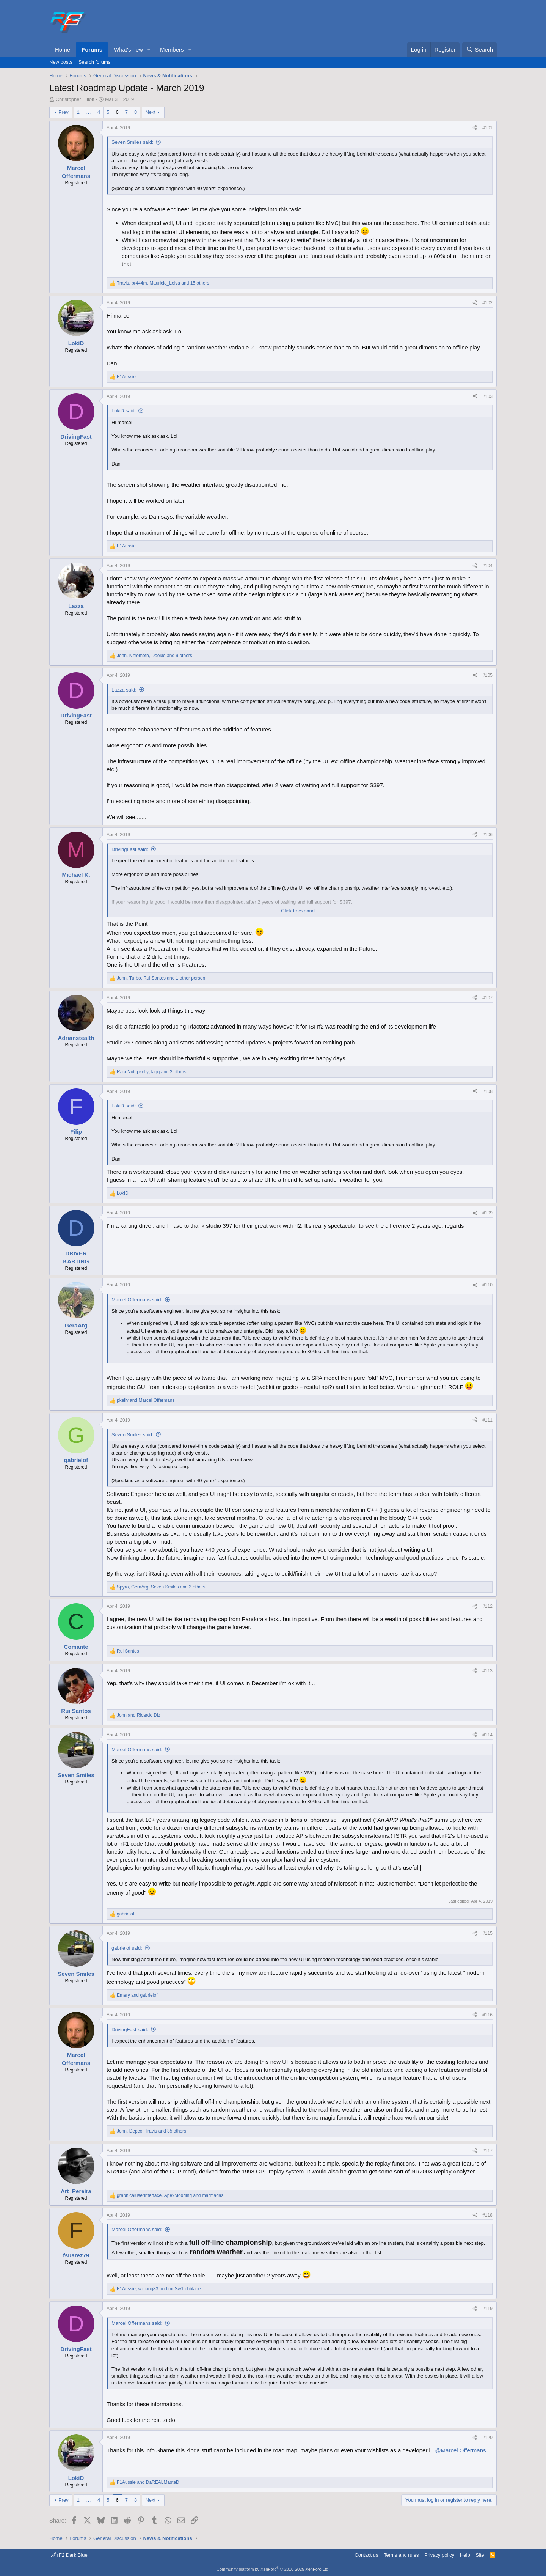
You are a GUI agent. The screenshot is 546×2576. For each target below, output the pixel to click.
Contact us (366, 2555)
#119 (487, 2308)
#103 (487, 396)
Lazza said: (123, 690)
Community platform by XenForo (273, 2569)
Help (465, 2555)
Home (62, 49)
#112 (487, 1606)
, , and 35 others (151, 2131)
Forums (92, 49)
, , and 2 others (151, 1071)
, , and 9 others (154, 655)
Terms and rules (401, 2555)
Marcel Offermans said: (136, 1299)
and (146, 1400)
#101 (487, 128)
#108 (487, 1091)
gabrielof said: (126, 1948)
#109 (487, 1213)
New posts (60, 62)
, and (170, 2195)
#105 (487, 675)
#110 (487, 1285)
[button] (149, 49)
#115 (487, 1933)
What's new (128, 49)
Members (172, 49)
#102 (487, 302)
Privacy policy (439, 2555)
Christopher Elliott (75, 99)
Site (479, 2555)
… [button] (88, 112)
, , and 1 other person (161, 978)
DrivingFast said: (129, 849)
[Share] (475, 128)
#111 (487, 1420)
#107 (487, 997)
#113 (487, 1670)
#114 (487, 1735)
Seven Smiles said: (132, 142)
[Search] (479, 49)
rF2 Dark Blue (69, 2555)
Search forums (94, 62)
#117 (487, 2150)
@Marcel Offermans (460, 2450)
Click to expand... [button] (300, 911)
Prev (63, 112)
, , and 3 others (161, 1587)
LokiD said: (123, 411)
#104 (487, 565)
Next (150, 112)
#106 (487, 834)
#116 (487, 2015)
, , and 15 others (163, 283)
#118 (487, 2215)
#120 (487, 2437)
